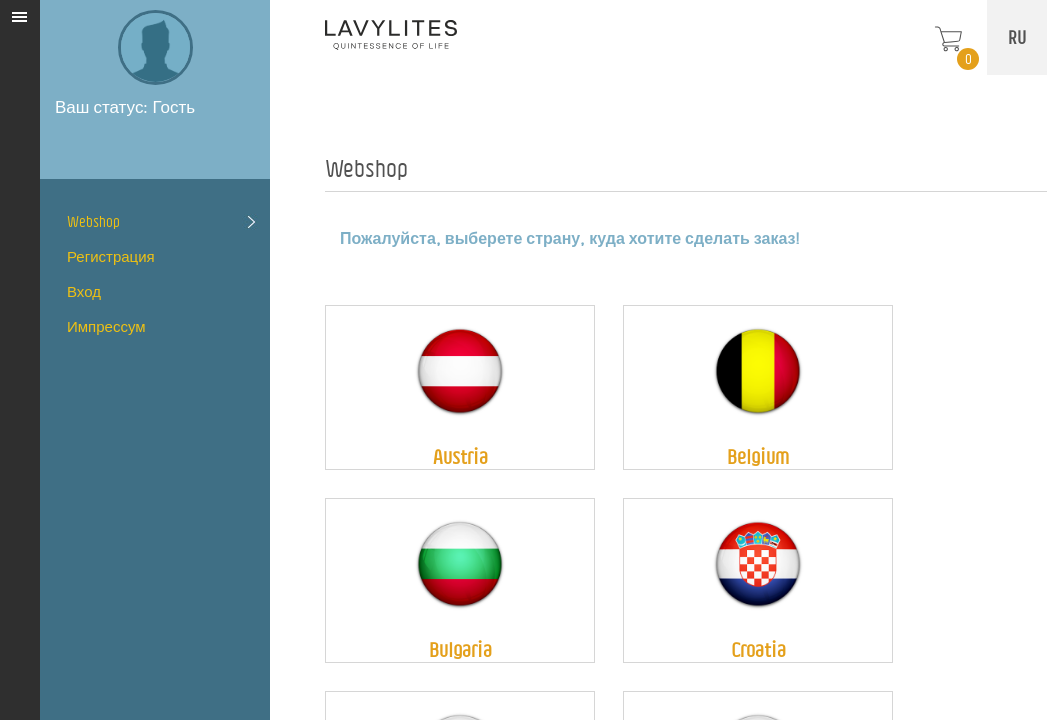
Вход (84, 291)
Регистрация (111, 256)
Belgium (758, 456)
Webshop (93, 221)
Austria (460, 456)
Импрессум (106, 326)
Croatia (758, 649)
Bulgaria (460, 649)
